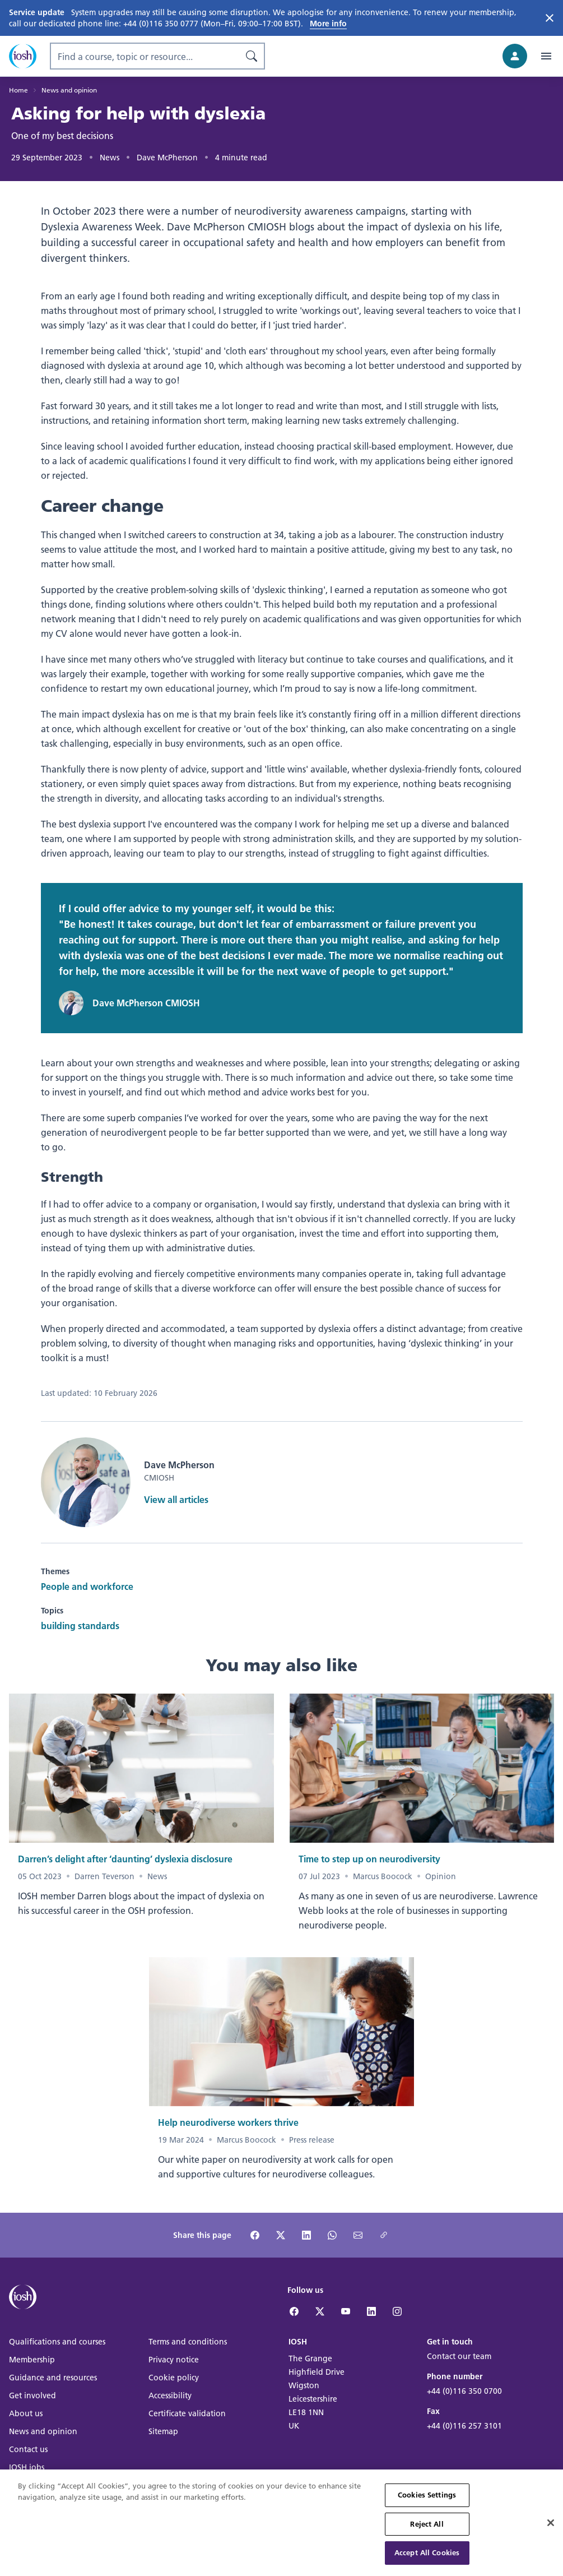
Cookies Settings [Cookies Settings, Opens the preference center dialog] (427, 2502)
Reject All (426, 2531)
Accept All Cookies (426, 2560)
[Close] (550, 2530)
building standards (80, 1625)
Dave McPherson (167, 157)
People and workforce (87, 1586)
